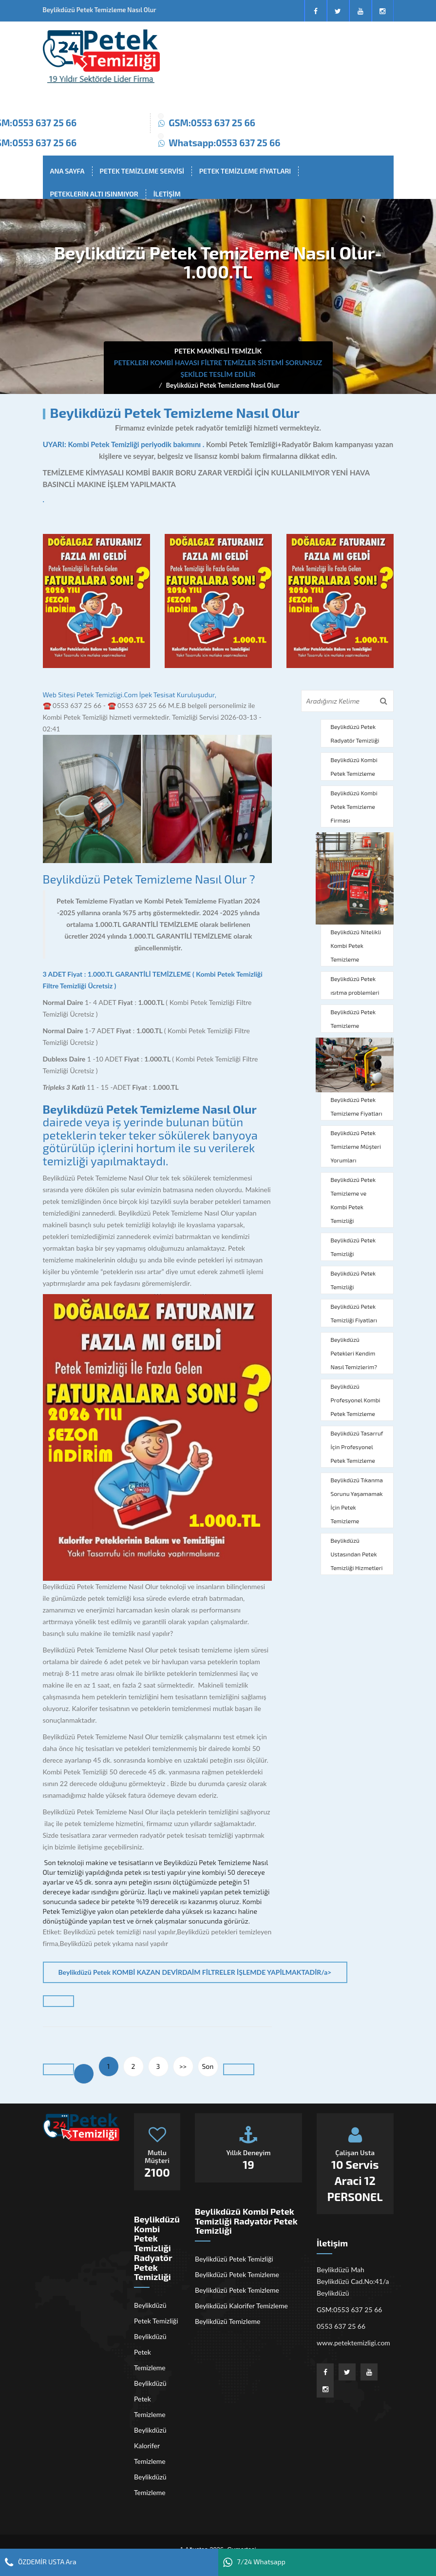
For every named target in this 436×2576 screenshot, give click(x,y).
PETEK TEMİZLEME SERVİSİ (142, 171)
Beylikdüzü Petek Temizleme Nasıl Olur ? (149, 879)
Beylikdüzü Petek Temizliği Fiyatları (354, 1313)
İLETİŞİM (167, 194)
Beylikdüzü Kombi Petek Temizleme (354, 766)
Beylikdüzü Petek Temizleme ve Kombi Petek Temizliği (353, 1200)
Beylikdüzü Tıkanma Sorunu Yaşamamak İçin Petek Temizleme (357, 1500)
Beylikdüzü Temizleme (150, 2485)
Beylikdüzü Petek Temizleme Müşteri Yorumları (356, 1146)
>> (183, 2066)
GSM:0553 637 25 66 (212, 122)
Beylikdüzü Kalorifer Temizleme (150, 2445)
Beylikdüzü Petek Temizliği (353, 1247)
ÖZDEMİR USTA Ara (40, 2562)
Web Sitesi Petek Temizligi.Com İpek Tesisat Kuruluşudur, (129, 694)
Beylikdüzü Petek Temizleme (353, 1018)
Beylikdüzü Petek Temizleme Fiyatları (356, 1106)
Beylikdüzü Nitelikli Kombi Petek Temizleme (356, 945)
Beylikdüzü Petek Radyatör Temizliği (355, 733)
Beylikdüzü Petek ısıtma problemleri (355, 985)
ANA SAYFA (67, 171)
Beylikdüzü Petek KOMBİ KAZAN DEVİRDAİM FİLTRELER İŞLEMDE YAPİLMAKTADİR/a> (195, 1972)
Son (208, 2066)
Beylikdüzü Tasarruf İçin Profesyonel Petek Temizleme (357, 1447)
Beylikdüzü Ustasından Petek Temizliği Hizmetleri (357, 1554)
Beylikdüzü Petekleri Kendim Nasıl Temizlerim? (354, 1353)
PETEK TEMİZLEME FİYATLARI (245, 171)
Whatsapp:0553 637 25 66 (224, 142)
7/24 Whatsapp (254, 2562)
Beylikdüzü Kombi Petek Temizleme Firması (354, 806)
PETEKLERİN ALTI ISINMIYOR (94, 194)
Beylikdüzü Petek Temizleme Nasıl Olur (223, 385)
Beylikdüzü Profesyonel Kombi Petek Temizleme (355, 1400)
